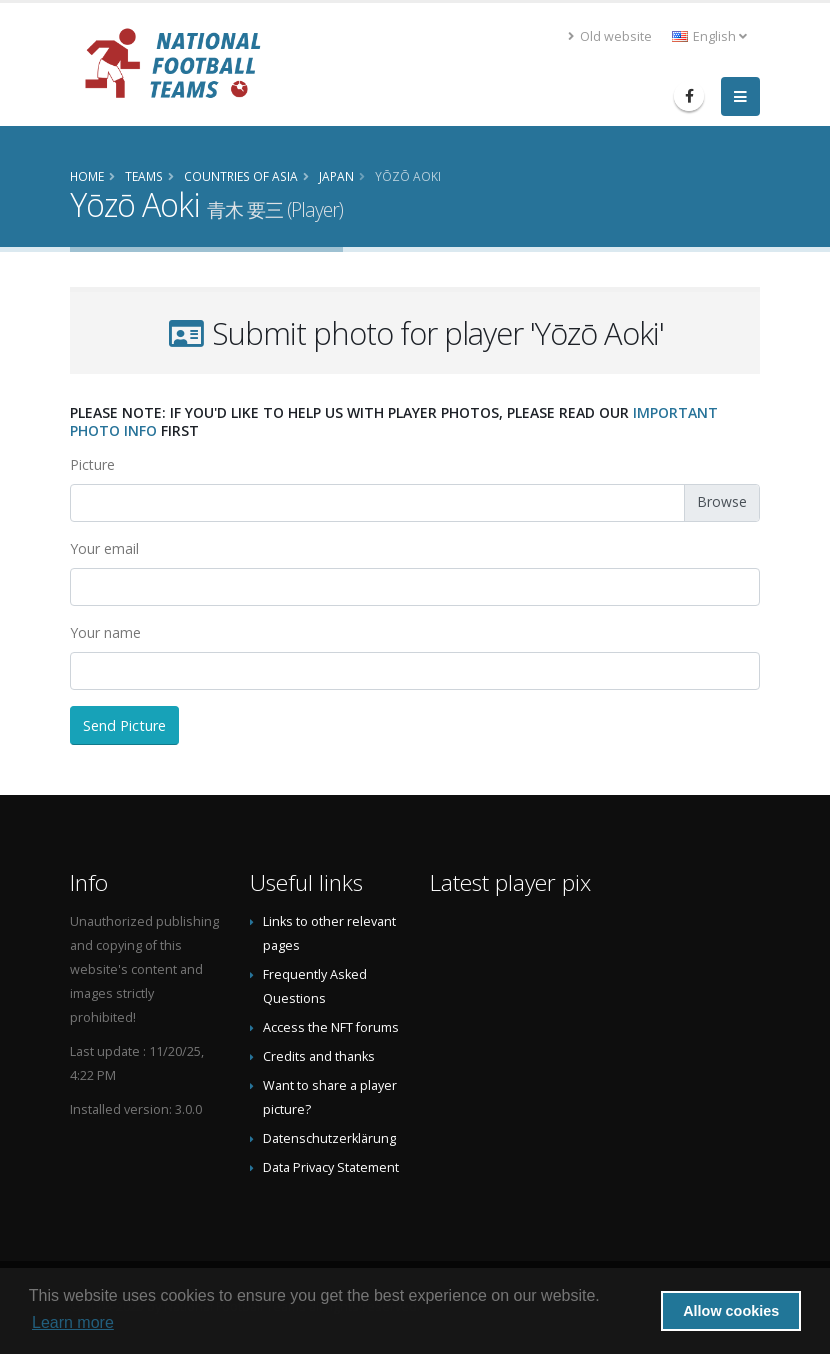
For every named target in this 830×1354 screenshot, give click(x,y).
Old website (610, 36)
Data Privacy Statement (331, 1167)
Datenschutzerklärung (329, 1138)
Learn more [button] (73, 1322)
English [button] (709, 36)
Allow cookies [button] (731, 1311)
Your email (104, 548)
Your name (105, 632)
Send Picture (124, 725)
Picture (92, 464)
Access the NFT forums (331, 1027)
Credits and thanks (319, 1056)
